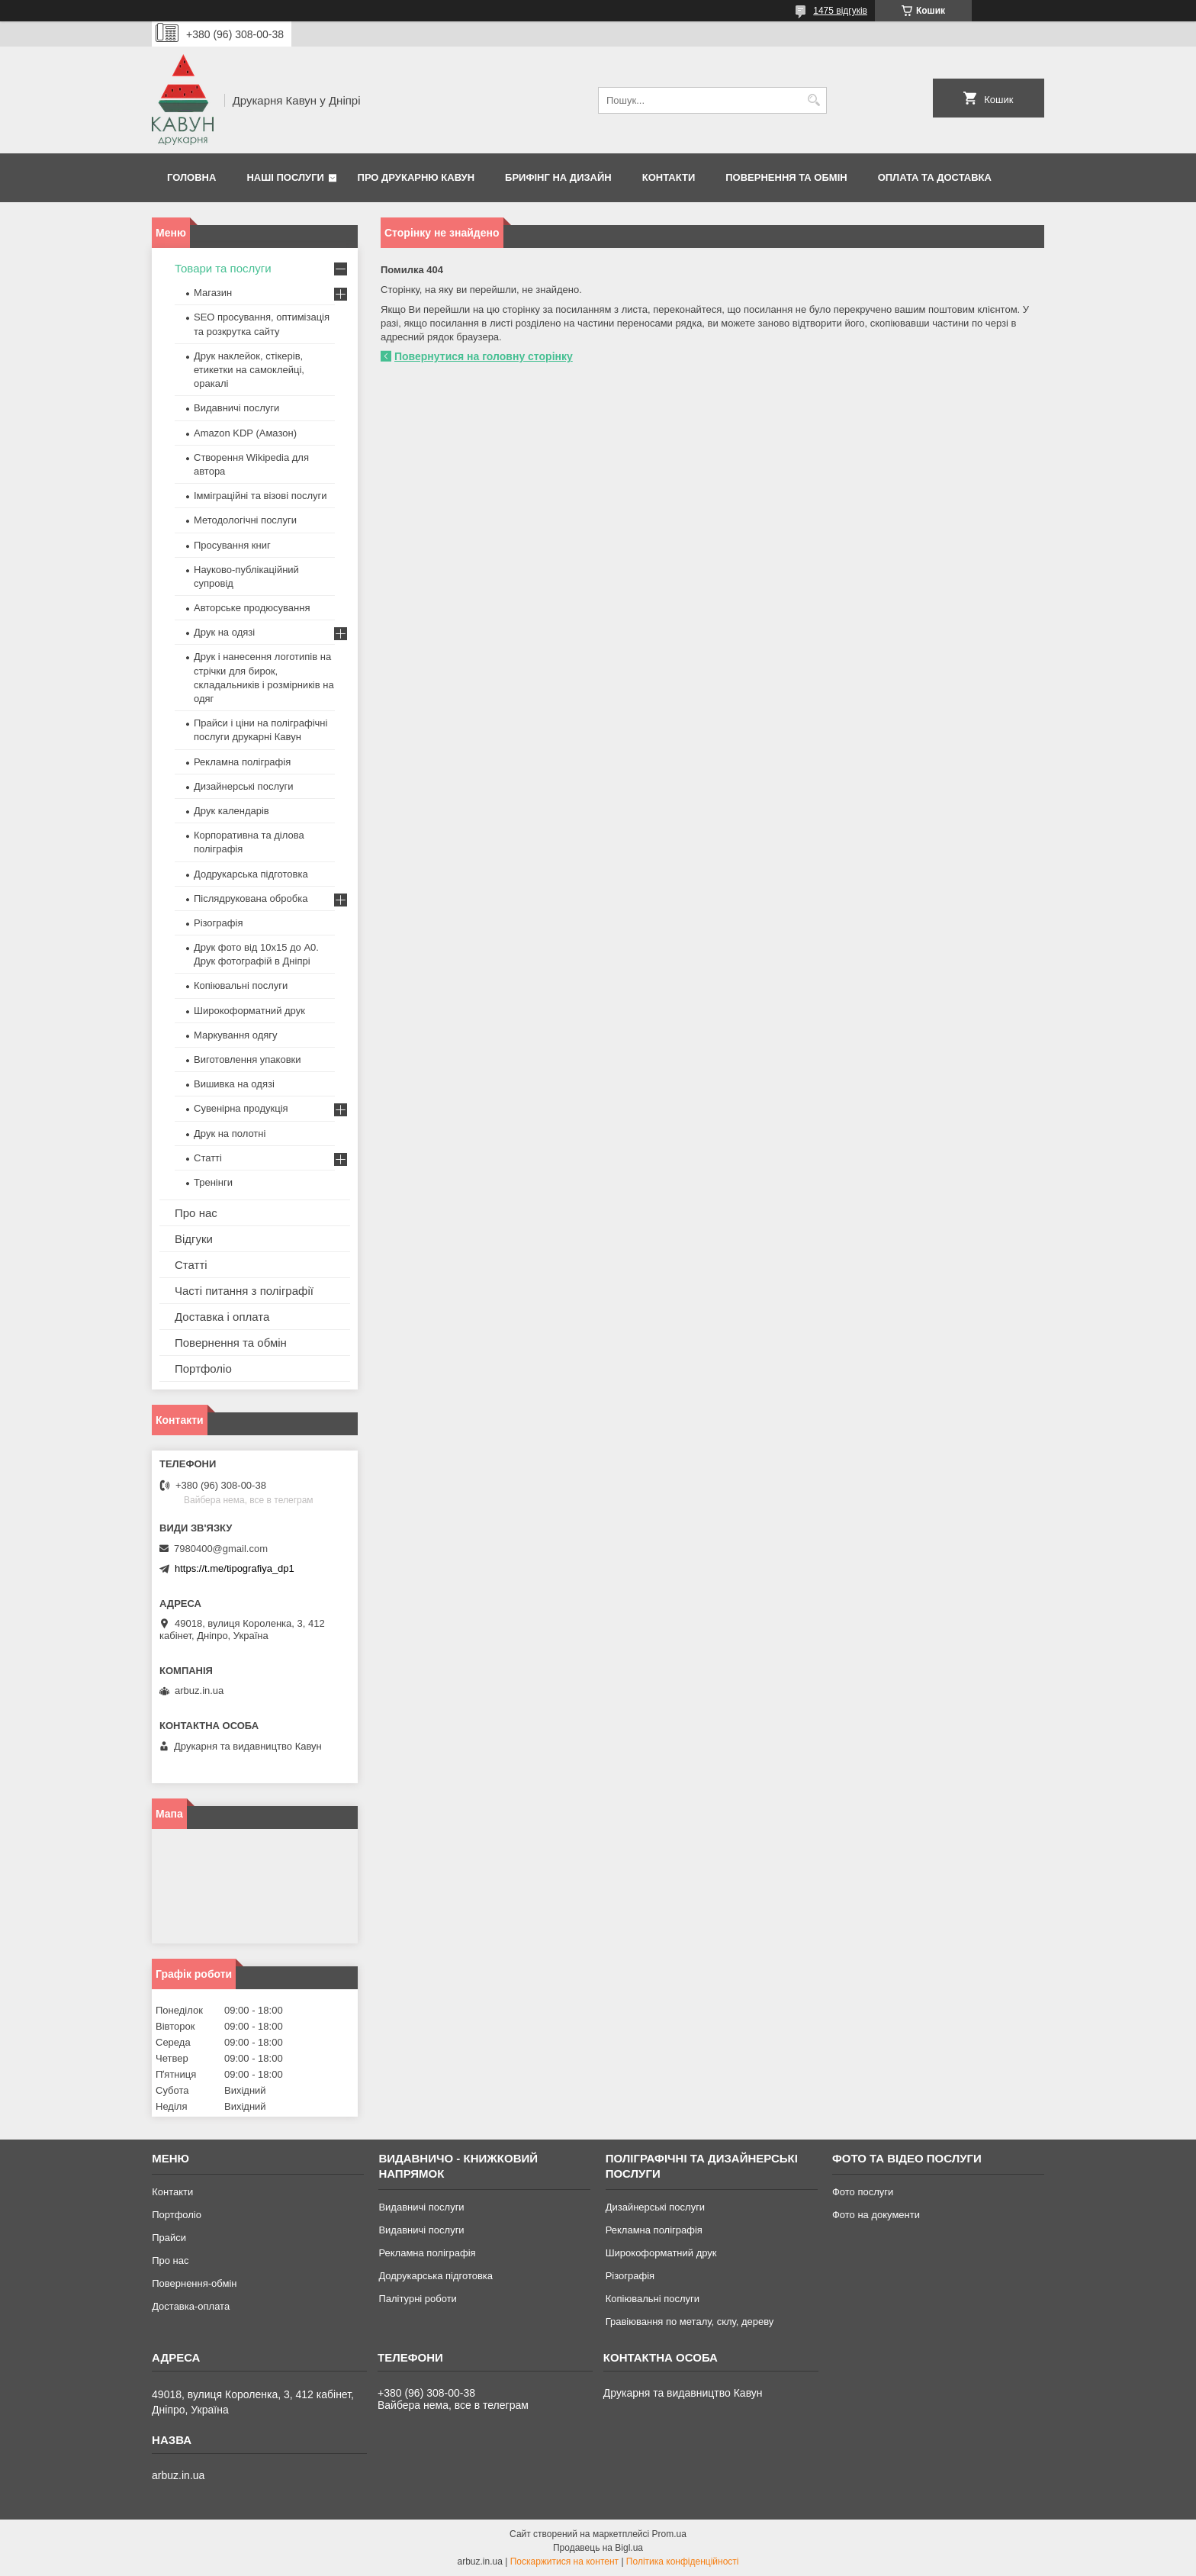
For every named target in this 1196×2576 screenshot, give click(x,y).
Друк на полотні (229, 1133)
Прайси (169, 2237)
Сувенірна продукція (241, 1108)
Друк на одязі (224, 632)
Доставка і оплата (222, 1316)
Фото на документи (876, 2214)
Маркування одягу (236, 1035)
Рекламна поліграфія (242, 762)
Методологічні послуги (245, 520)
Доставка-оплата (191, 2306)
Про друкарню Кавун (416, 177)
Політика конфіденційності (682, 2561)
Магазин (213, 292)
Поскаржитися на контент (564, 2561)
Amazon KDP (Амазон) (245, 433)
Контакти (669, 177)
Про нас (196, 1212)
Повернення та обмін (786, 177)
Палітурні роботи (417, 2298)
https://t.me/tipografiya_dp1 (234, 1568)
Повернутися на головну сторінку (483, 356)
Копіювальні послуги (241, 985)
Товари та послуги (223, 268)
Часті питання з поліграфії (244, 1290)
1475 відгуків (840, 10)
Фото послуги (862, 2192)
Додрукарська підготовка (251, 874)
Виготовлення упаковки (247, 1059)
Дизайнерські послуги (243, 786)
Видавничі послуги (236, 408)
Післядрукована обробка (250, 898)
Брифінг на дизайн (558, 177)
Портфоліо (203, 1368)
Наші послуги (285, 177)
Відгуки (194, 1238)
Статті (208, 1158)
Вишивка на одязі (234, 1084)
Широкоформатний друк (249, 1010)
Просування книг (232, 545)
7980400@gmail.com (221, 1548)
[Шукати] (813, 100)
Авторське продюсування (252, 607)
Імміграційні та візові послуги (260, 495)
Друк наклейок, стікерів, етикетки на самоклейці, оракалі (249, 369)
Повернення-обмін (194, 2283)
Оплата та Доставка (935, 177)
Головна (191, 177)
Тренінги (213, 1182)
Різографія (218, 923)
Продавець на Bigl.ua (598, 2547)
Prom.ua (669, 2534)
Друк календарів (231, 810)
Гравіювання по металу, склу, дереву (690, 2321)
